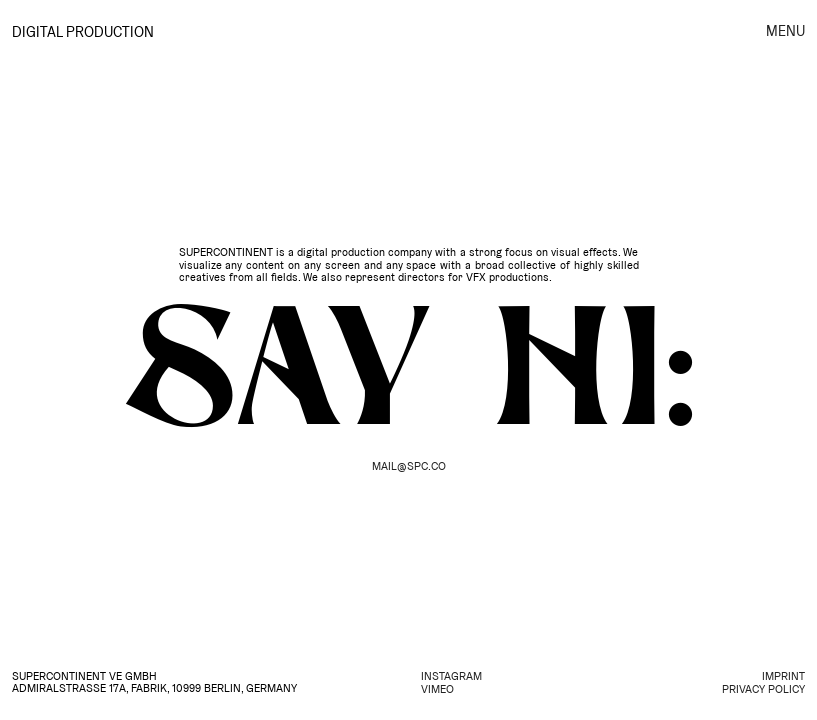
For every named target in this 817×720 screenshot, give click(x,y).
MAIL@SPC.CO (409, 466)
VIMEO (437, 689)
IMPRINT (783, 676)
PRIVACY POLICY (763, 689)
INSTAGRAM (451, 676)
